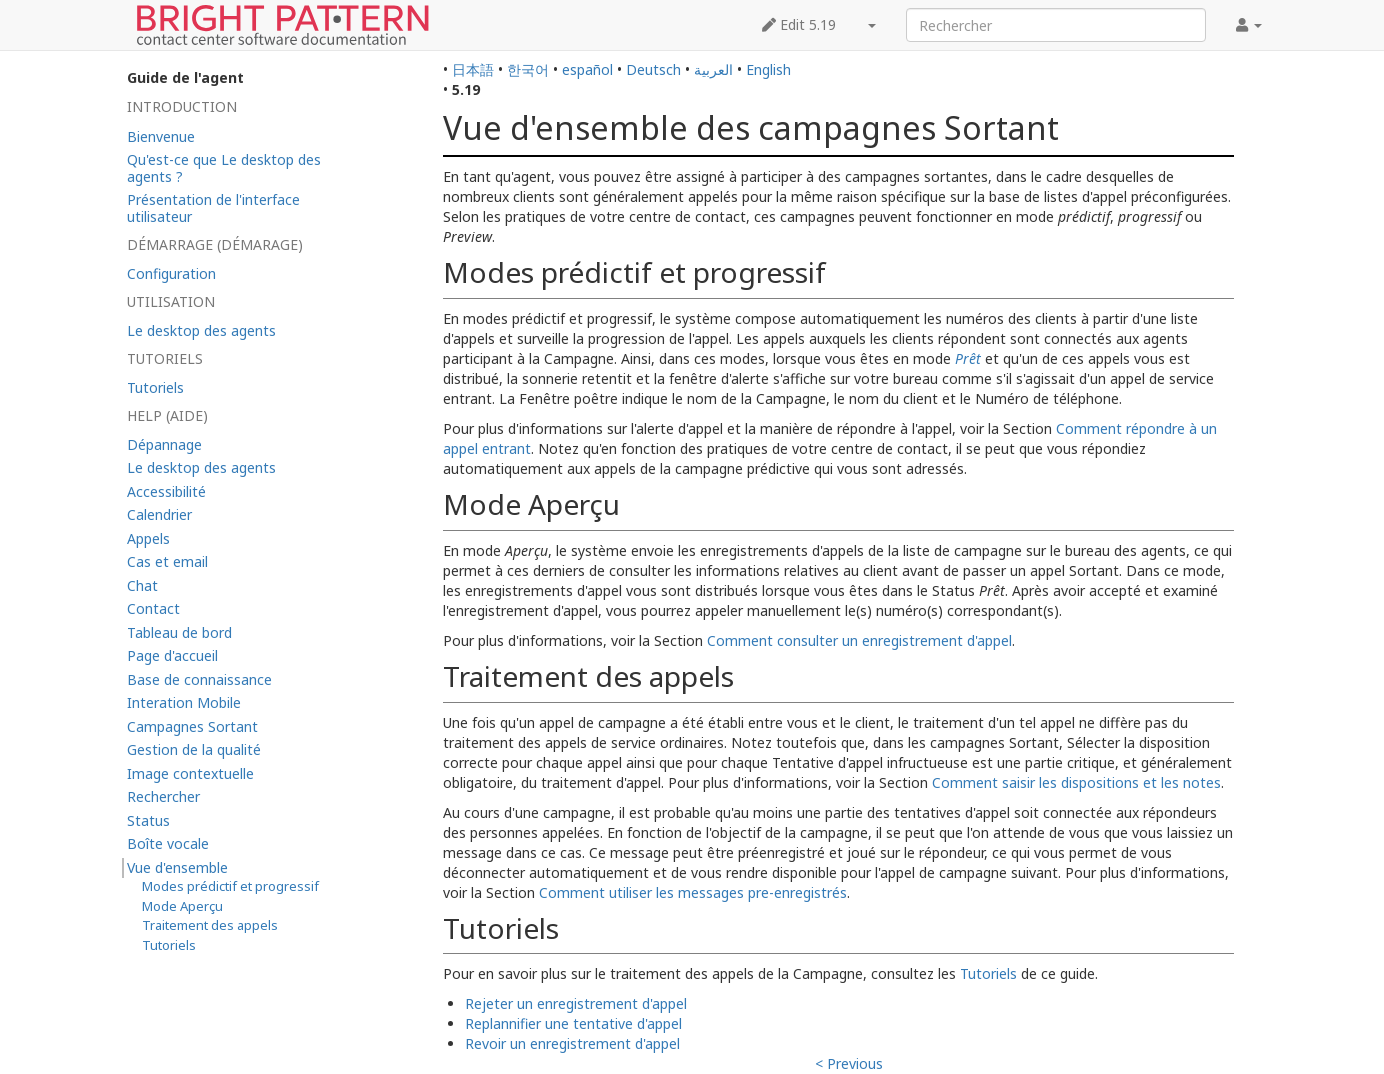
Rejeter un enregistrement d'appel (576, 1003)
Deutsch (653, 69)
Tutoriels (988, 973)
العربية (713, 69)
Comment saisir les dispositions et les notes (1076, 782)
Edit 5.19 (799, 24)
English (768, 69)
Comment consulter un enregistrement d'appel (859, 640)
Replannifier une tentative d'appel (573, 1023)
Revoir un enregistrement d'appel (572, 1043)
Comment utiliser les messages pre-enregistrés (693, 892)
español (587, 69)
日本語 (473, 69)
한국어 (528, 69)
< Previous (849, 1063)
